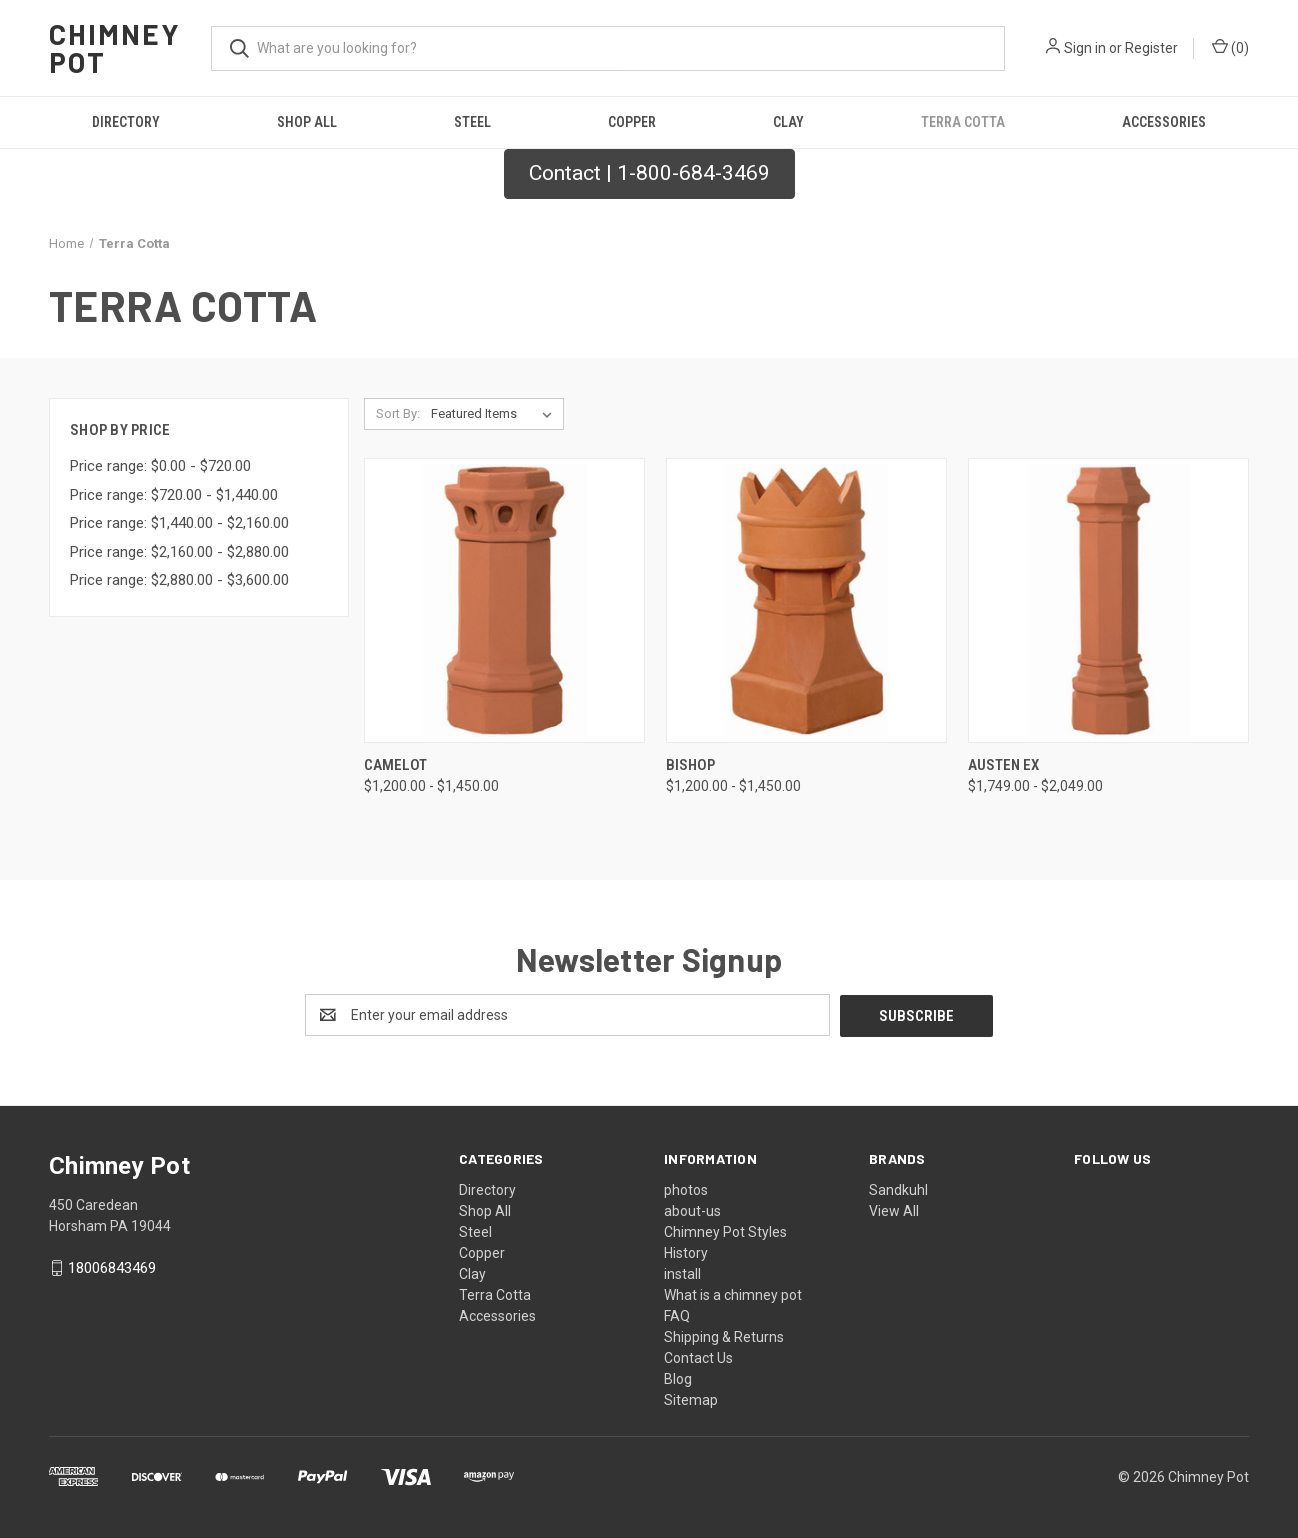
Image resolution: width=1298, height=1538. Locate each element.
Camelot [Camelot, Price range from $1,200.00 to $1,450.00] (395, 765)
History (686, 1252)
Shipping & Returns (724, 1336)
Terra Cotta (963, 122)
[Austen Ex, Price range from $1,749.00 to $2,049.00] (1108, 600)
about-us (692, 1210)
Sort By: (398, 413)
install (682, 1273)
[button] (649, 174)
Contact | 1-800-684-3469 (649, 173)
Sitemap (691, 1399)
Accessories (1164, 122)
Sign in (1085, 48)
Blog (678, 1378)
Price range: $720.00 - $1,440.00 (174, 495)
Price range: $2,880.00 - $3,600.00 (179, 580)
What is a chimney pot (733, 1294)
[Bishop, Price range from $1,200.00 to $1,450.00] (806, 600)
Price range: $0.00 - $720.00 (160, 466)
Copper (632, 122)
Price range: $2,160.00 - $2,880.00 (179, 552)
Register (1151, 48)
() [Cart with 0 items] (1230, 47)
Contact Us (698, 1357)
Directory (126, 122)
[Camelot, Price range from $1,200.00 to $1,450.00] (504, 600)
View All (894, 1210)
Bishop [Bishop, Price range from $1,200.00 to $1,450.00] (690, 765)
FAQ (677, 1315)
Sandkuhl (898, 1189)
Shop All (307, 122)
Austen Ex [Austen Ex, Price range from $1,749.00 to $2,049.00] (1003, 765)
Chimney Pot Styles (725, 1231)
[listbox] (495, 414)
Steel (472, 122)
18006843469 (112, 1268)
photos (686, 1189)
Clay (788, 122)
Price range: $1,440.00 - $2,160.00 (179, 523)
